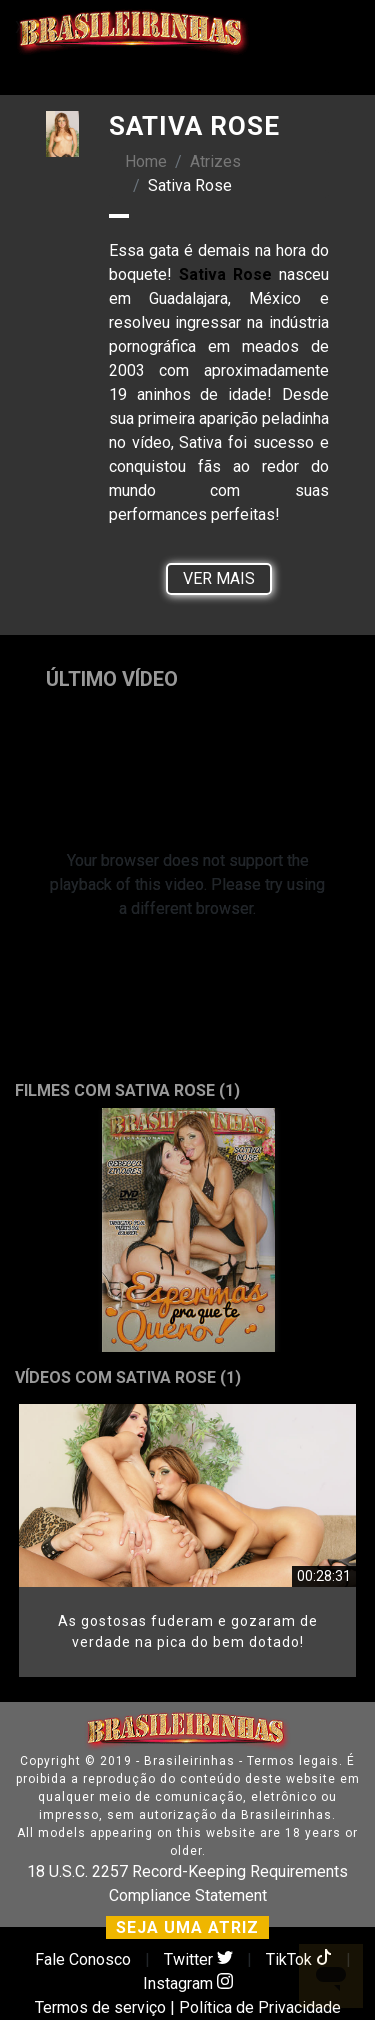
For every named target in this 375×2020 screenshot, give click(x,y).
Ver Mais (219, 578)
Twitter (200, 1959)
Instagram (188, 1983)
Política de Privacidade (260, 2007)
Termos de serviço (100, 2007)
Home (146, 161)
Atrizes (215, 161)
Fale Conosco (83, 1959)
